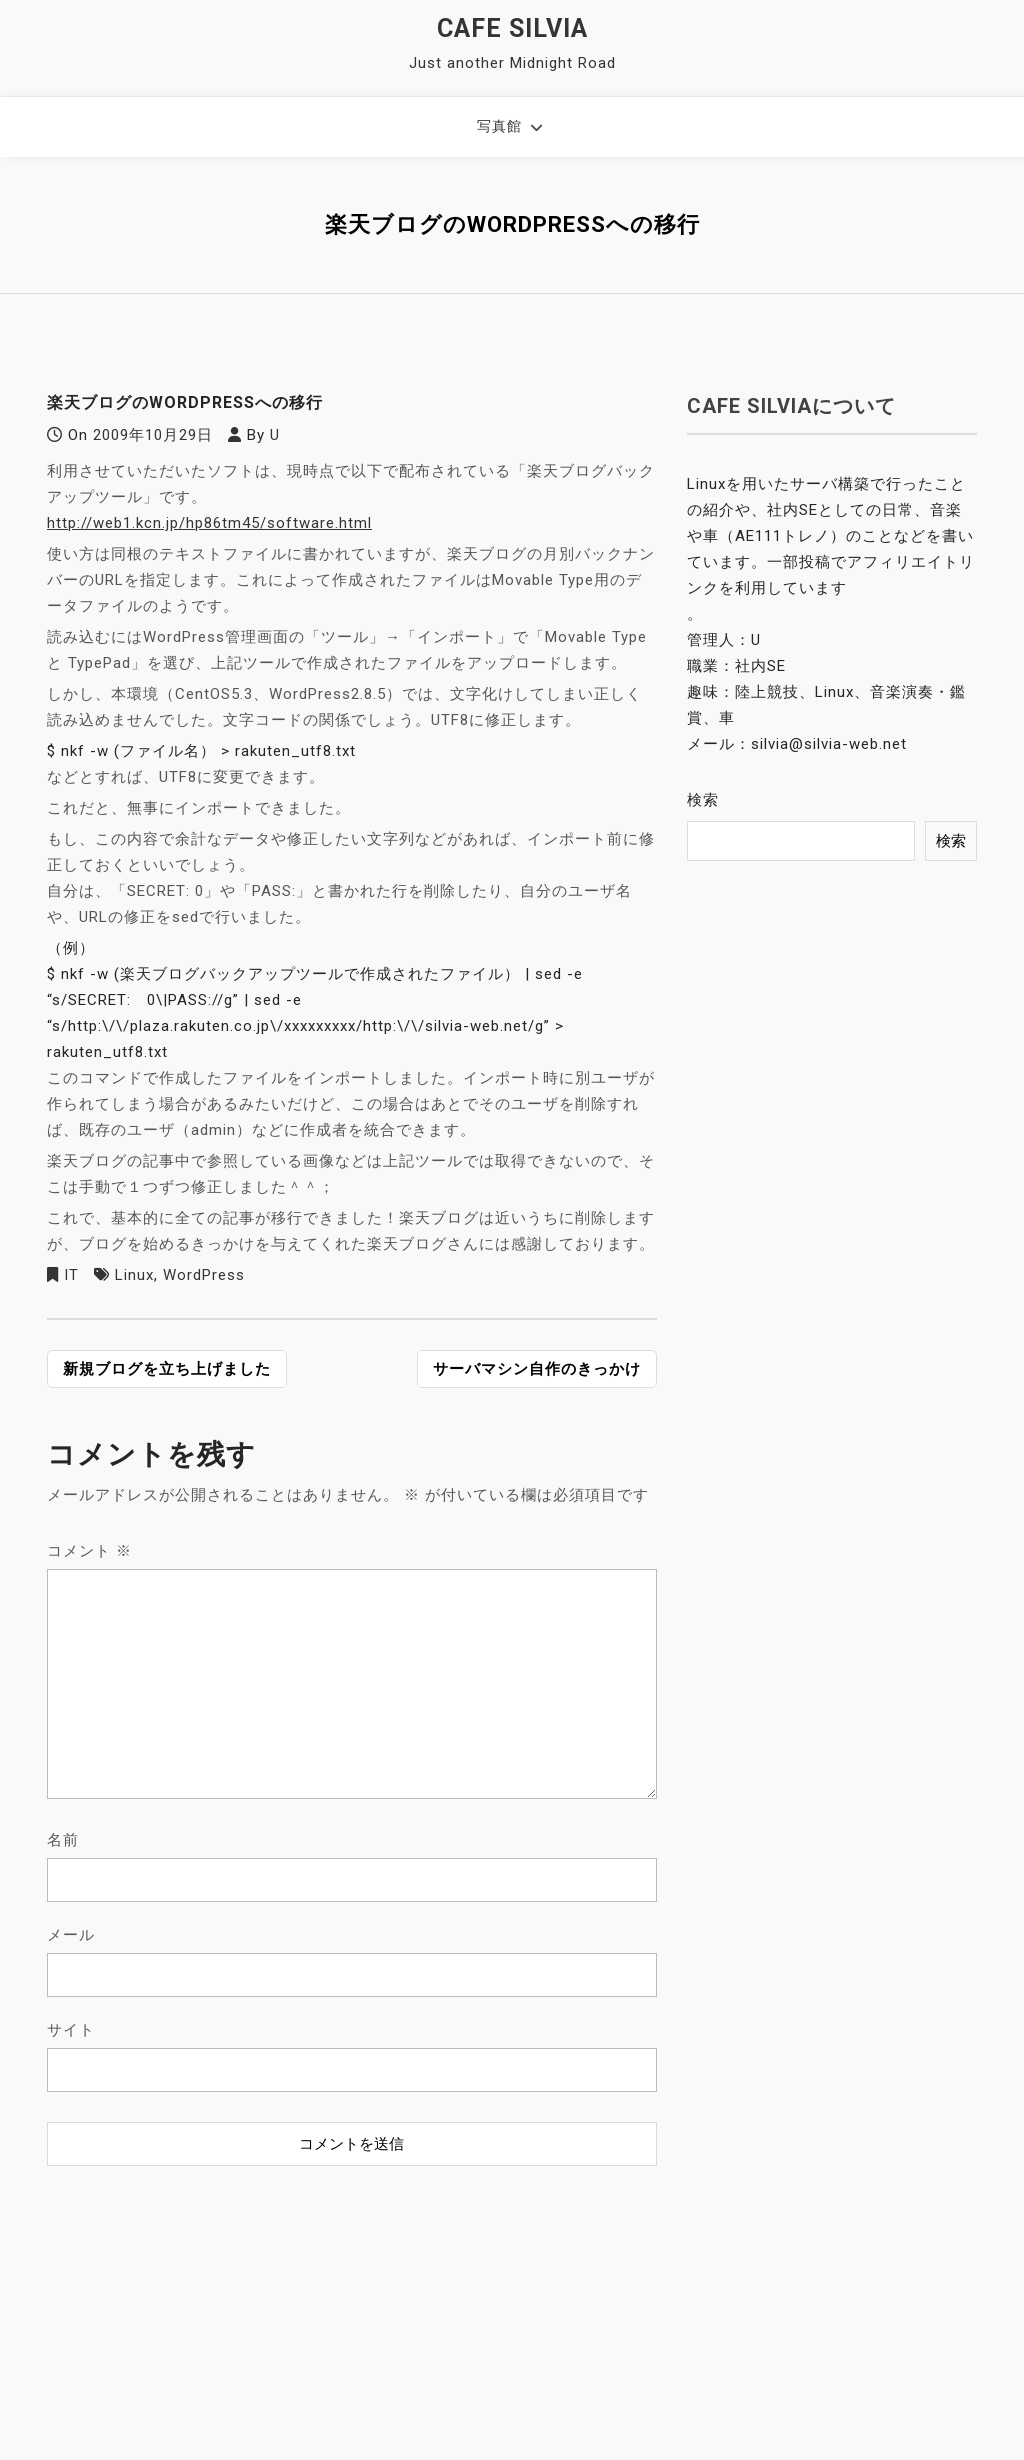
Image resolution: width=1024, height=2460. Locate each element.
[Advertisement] (352, 2301)
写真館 (499, 126)
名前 (63, 1840)
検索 (703, 800)
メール (71, 1935)
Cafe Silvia (512, 28)
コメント (89, 1551)
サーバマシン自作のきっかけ (537, 1369)
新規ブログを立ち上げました (167, 1369)
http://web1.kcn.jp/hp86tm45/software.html (209, 523)
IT (71, 1275)
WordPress (204, 1275)
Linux (134, 1275)
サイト (71, 2030)
